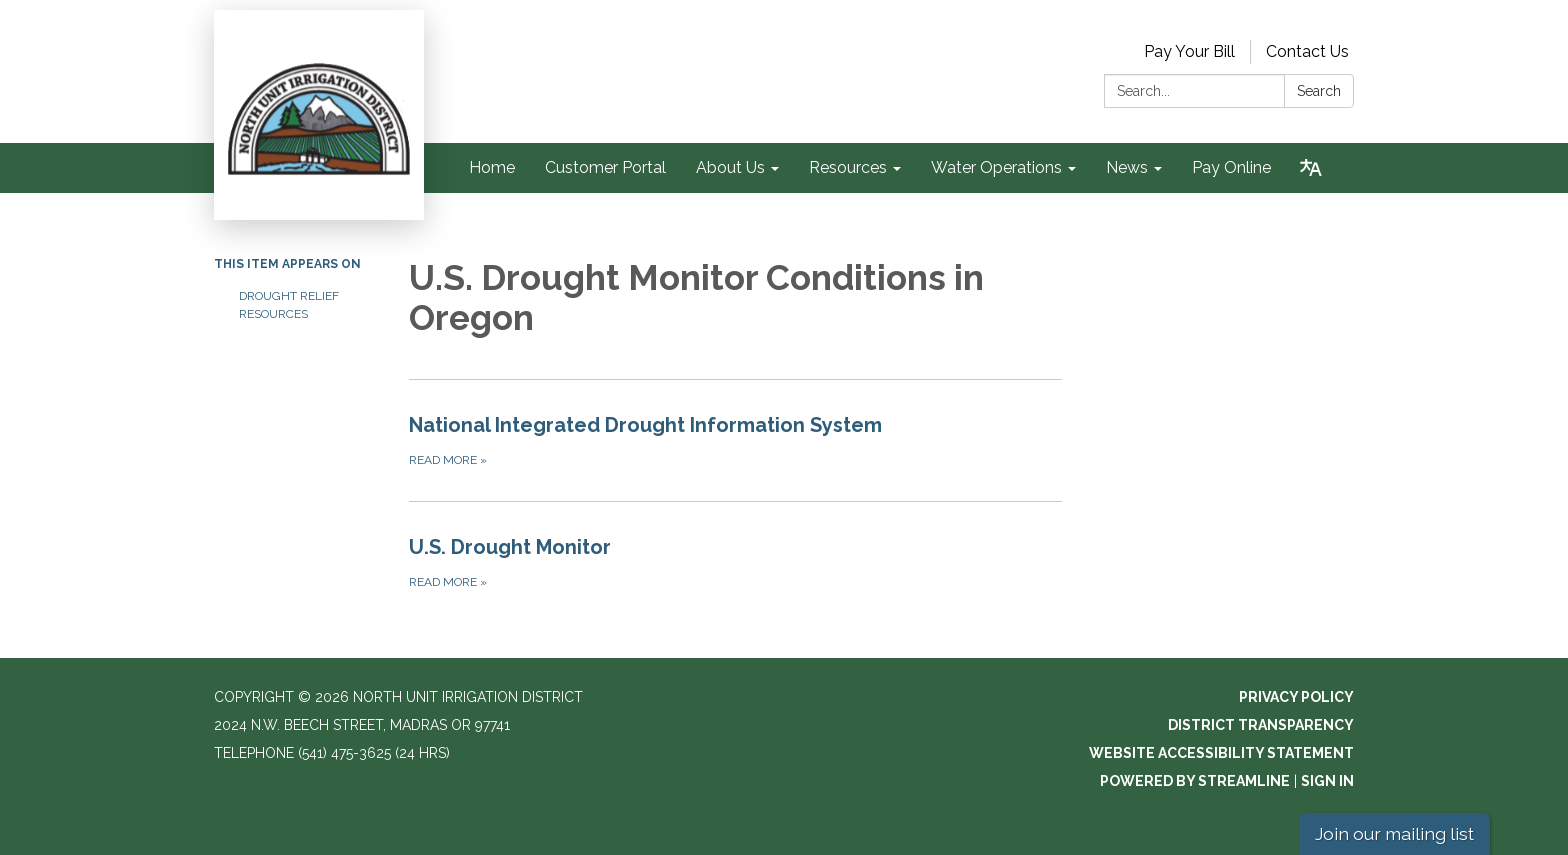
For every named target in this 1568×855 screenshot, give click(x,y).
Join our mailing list (1394, 833)
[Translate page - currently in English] (1311, 168)
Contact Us (1307, 51)
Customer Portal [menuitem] (605, 167)
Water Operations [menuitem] (996, 167)
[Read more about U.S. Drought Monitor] (735, 562)
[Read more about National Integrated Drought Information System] (735, 440)
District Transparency (1261, 725)
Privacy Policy (1296, 697)
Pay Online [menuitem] (1231, 167)
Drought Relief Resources (289, 305)
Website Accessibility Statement (1221, 753)
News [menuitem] (1127, 167)
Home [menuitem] (492, 167)
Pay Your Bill (1189, 51)
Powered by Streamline (1195, 781)
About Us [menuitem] (730, 167)
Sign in (1327, 781)
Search (1319, 91)
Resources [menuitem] (848, 167)
